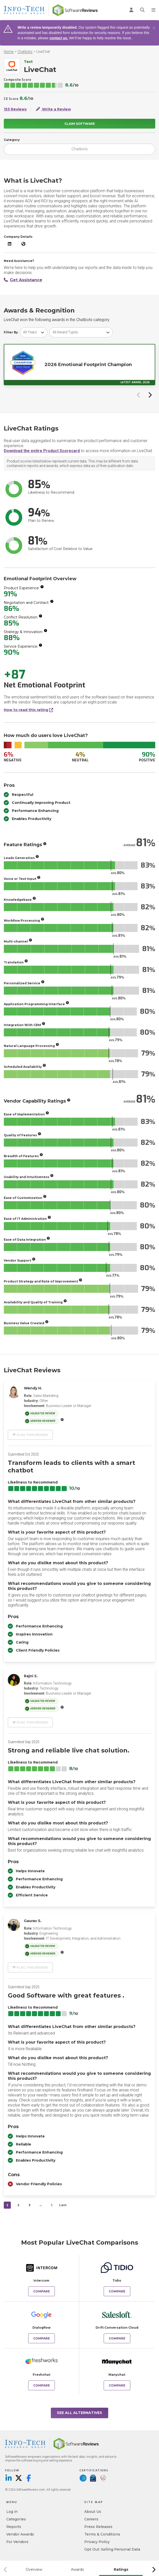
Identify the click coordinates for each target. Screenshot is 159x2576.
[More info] (42, 586)
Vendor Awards (20, 2534)
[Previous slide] (138, 394)
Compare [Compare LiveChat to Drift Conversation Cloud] (117, 2338)
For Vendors (17, 2542)
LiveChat (43, 51)
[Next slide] (149, 394)
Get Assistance (23, 280)
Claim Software (79, 124)
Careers (91, 2519)
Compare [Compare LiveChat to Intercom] (41, 2291)
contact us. (58, 38)
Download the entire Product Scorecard (42, 450)
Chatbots (25, 51)
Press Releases (98, 2526)
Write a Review (53, 109)
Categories (16, 2519)
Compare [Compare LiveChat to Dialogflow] (41, 2338)
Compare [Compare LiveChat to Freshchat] (41, 2385)
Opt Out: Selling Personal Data (112, 2549)
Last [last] (62, 2205)
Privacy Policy (97, 2542)
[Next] (51, 2205)
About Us (92, 2511)
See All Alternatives (79, 2412)
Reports (13, 2526)
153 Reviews (15, 109)
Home (9, 51)
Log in (12, 2511)
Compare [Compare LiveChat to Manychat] (117, 2385)
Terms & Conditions (102, 2534)
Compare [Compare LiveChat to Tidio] (117, 2291)
